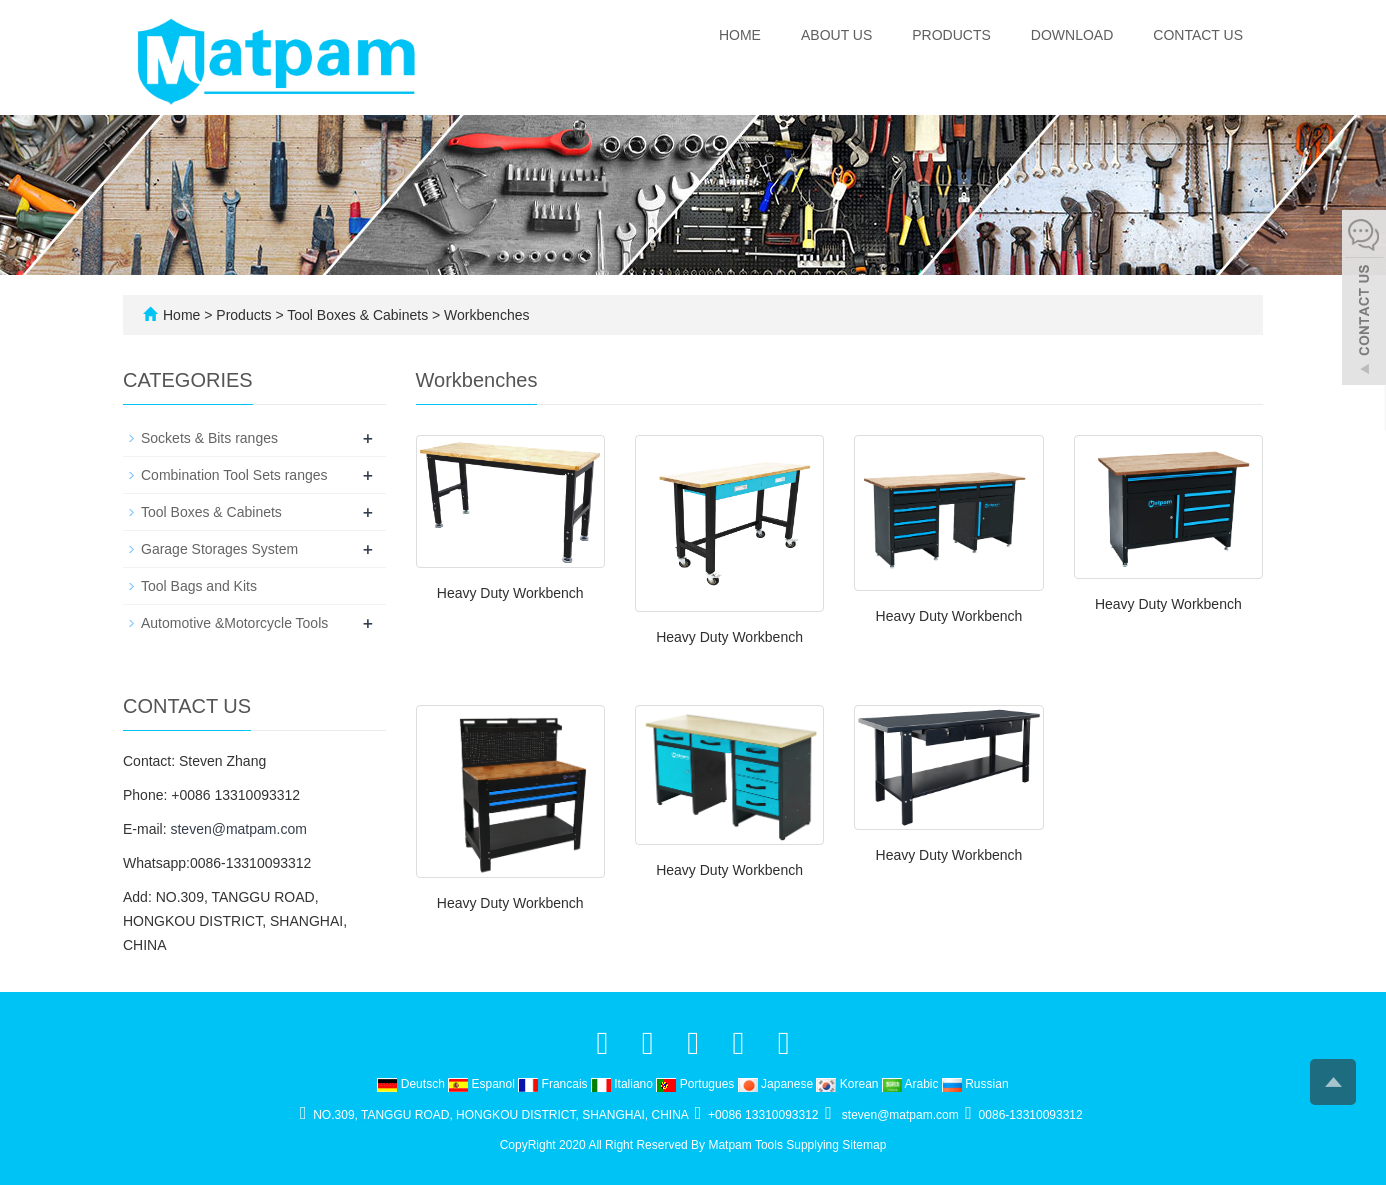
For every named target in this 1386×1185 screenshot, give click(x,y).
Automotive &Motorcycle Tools (234, 623)
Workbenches (484, 315)
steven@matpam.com (238, 829)
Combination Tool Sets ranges (234, 475)
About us (836, 35)
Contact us (1198, 35)
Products (951, 35)
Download (1072, 35)
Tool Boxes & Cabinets (358, 315)
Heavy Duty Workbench (510, 593)
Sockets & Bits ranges (209, 438)
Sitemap (864, 1145)
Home (740, 35)
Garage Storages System (219, 549)
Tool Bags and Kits (199, 586)
